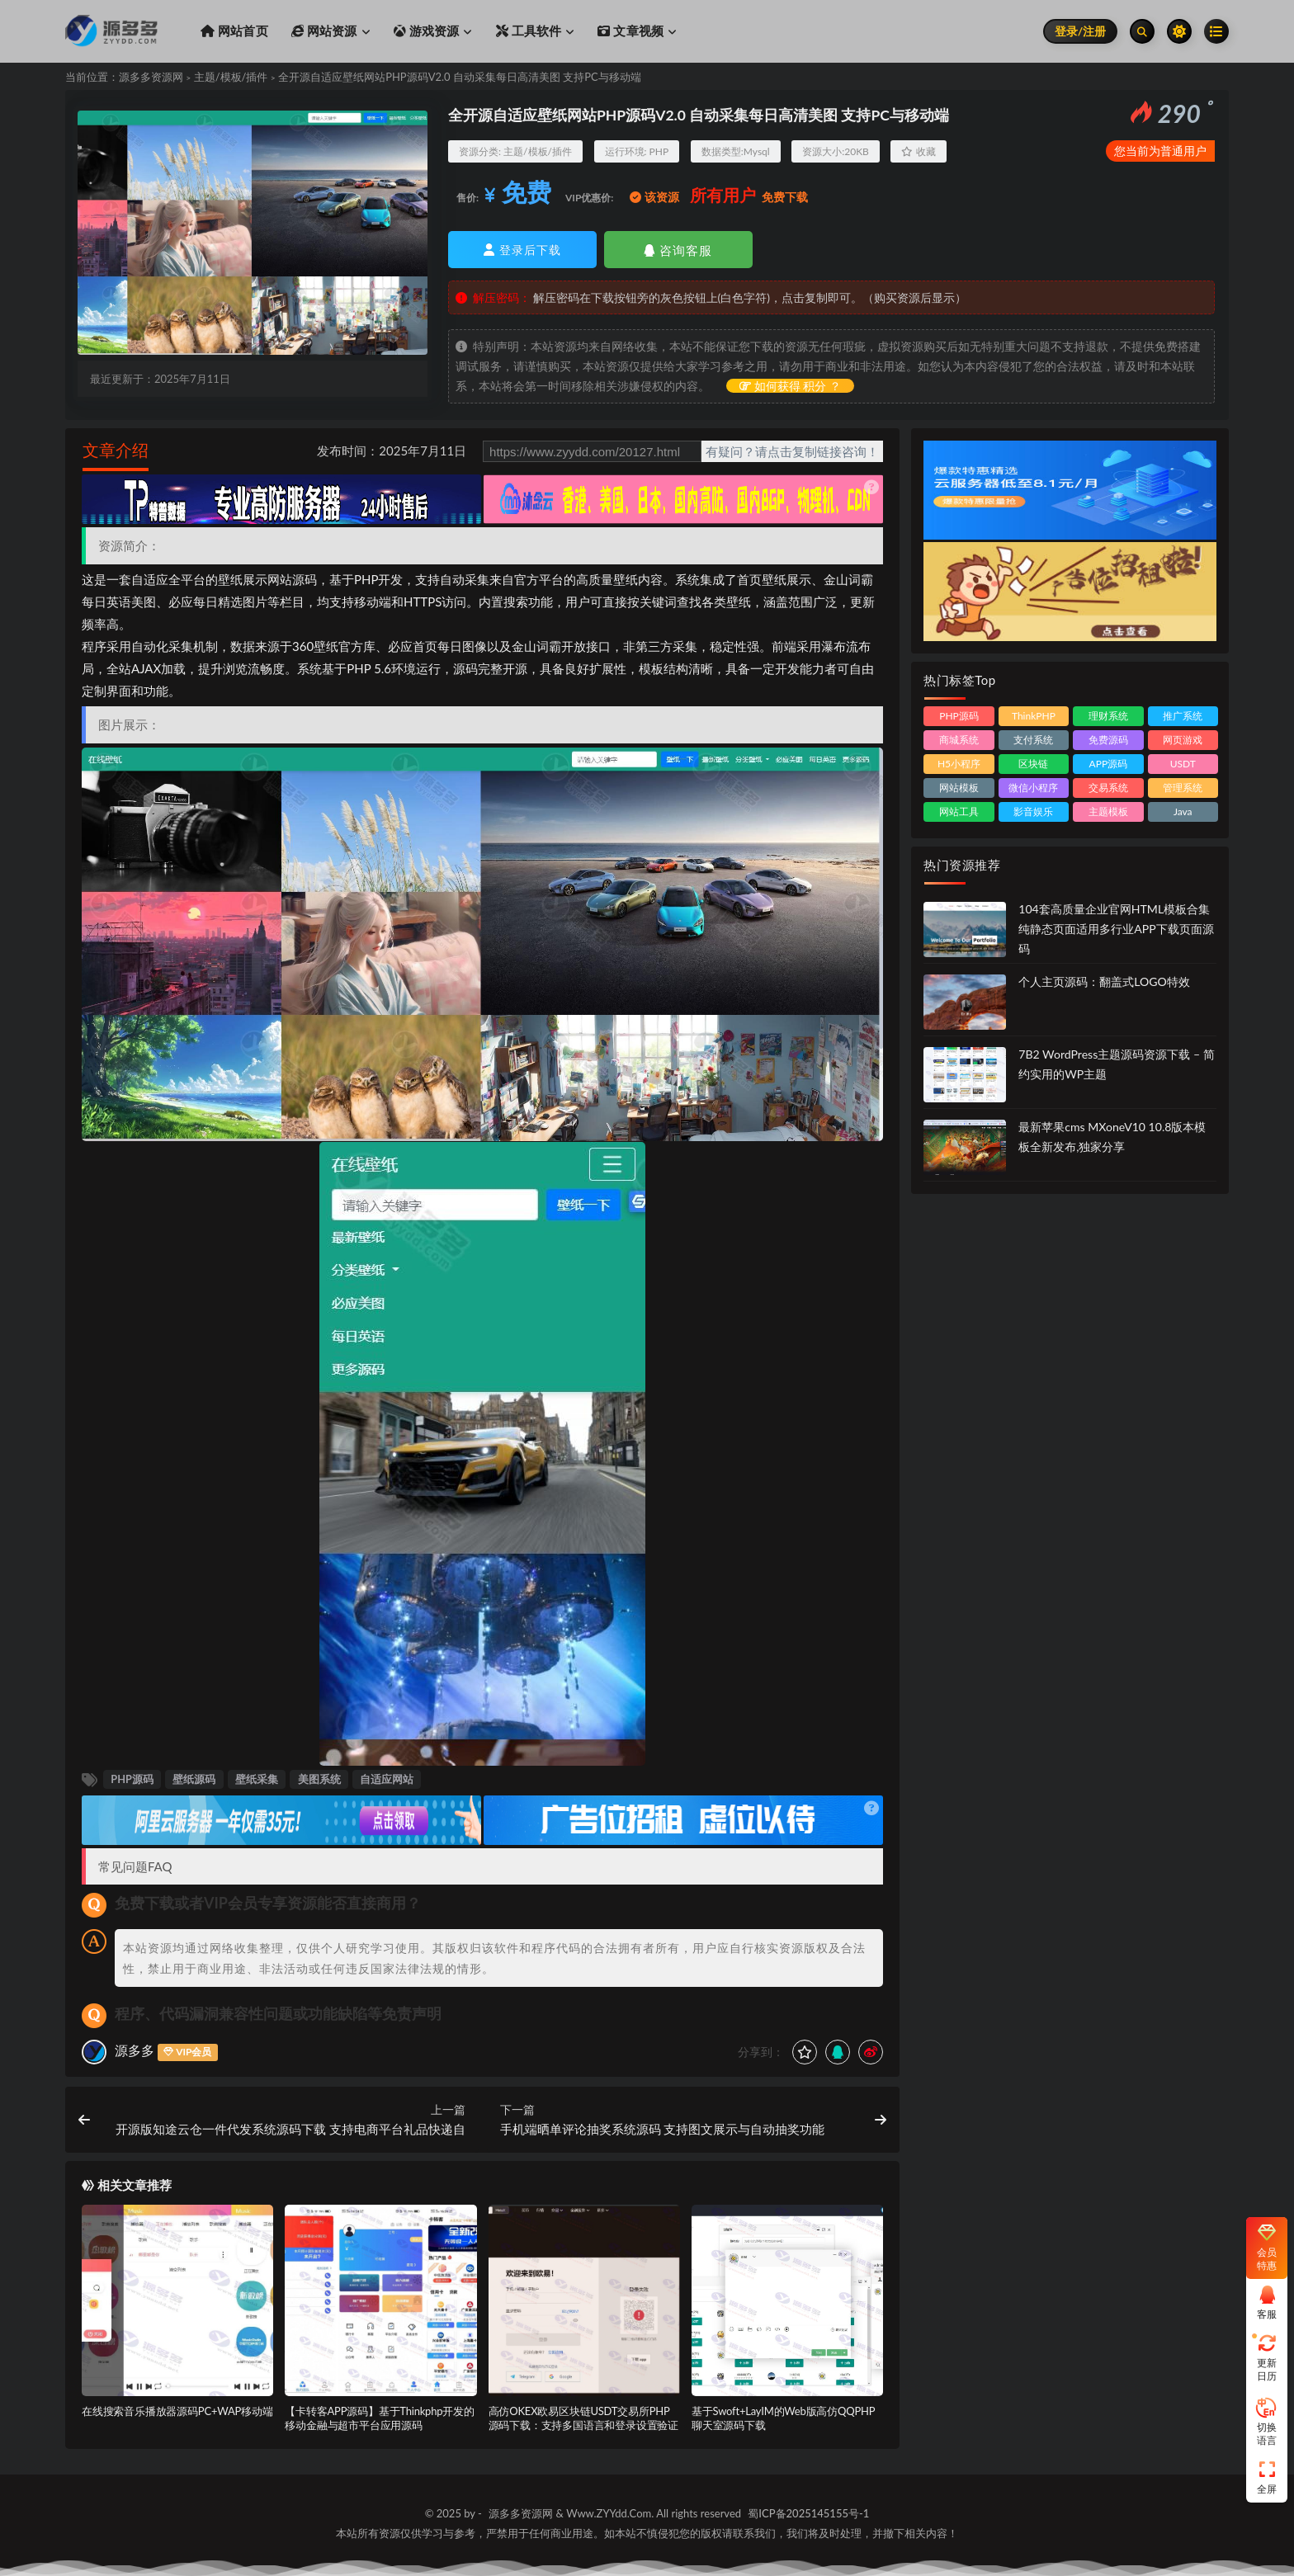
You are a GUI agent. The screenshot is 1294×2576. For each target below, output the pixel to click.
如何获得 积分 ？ (790, 386)
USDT (1183, 763)
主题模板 (1108, 811)
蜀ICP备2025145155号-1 (808, 2513)
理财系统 (1108, 716)
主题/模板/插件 (231, 76)
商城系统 (959, 740)
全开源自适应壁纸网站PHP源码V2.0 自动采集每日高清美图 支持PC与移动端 (459, 76)
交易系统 (1108, 787)
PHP (659, 151)
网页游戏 (1182, 740)
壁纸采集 (256, 1779)
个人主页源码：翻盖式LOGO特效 (1104, 981)
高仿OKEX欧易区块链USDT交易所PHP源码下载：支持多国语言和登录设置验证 (583, 2418)
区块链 (1033, 763)
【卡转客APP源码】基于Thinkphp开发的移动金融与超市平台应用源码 (379, 2418)
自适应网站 (386, 1779)
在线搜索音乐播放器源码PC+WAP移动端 (177, 2411)
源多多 (134, 2050)
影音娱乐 (1033, 811)
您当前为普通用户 (1160, 151)
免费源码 (1108, 740)
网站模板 (959, 787)
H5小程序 (958, 763)
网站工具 (959, 811)
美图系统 (319, 1779)
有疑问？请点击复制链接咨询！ (792, 451)
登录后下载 (522, 250)
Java (1183, 811)
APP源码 (1108, 763)
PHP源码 (132, 1779)
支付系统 (1033, 740)
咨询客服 (678, 250)
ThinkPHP (1034, 716)
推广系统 (1182, 716)
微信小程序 (1033, 787)
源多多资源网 (151, 76)
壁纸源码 (193, 1779)
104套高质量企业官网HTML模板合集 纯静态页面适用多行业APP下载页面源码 (1115, 928)
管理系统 (1182, 787)
